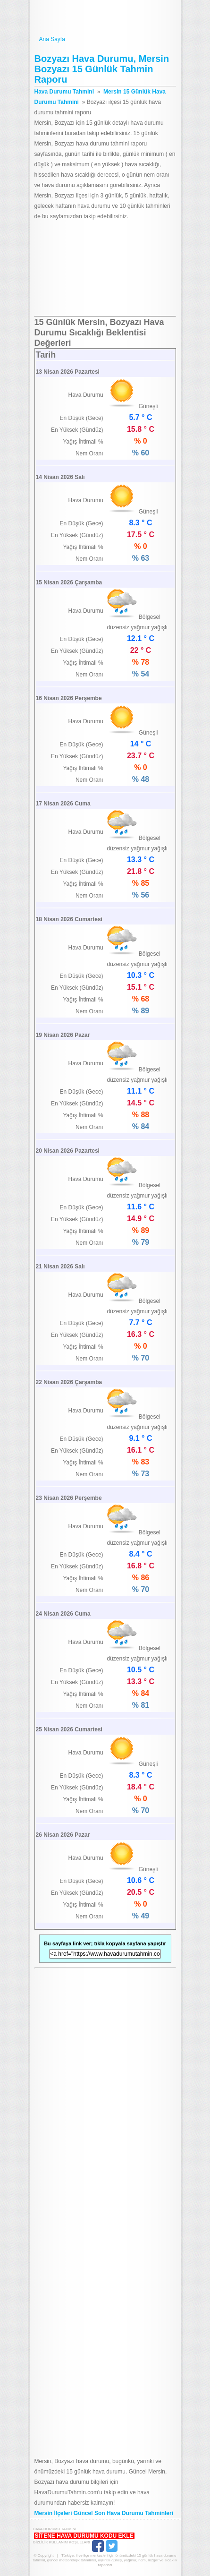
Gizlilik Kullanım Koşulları (61, 2542)
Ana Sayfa (104, 39)
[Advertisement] (105, 269)
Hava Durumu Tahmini (105, 18)
